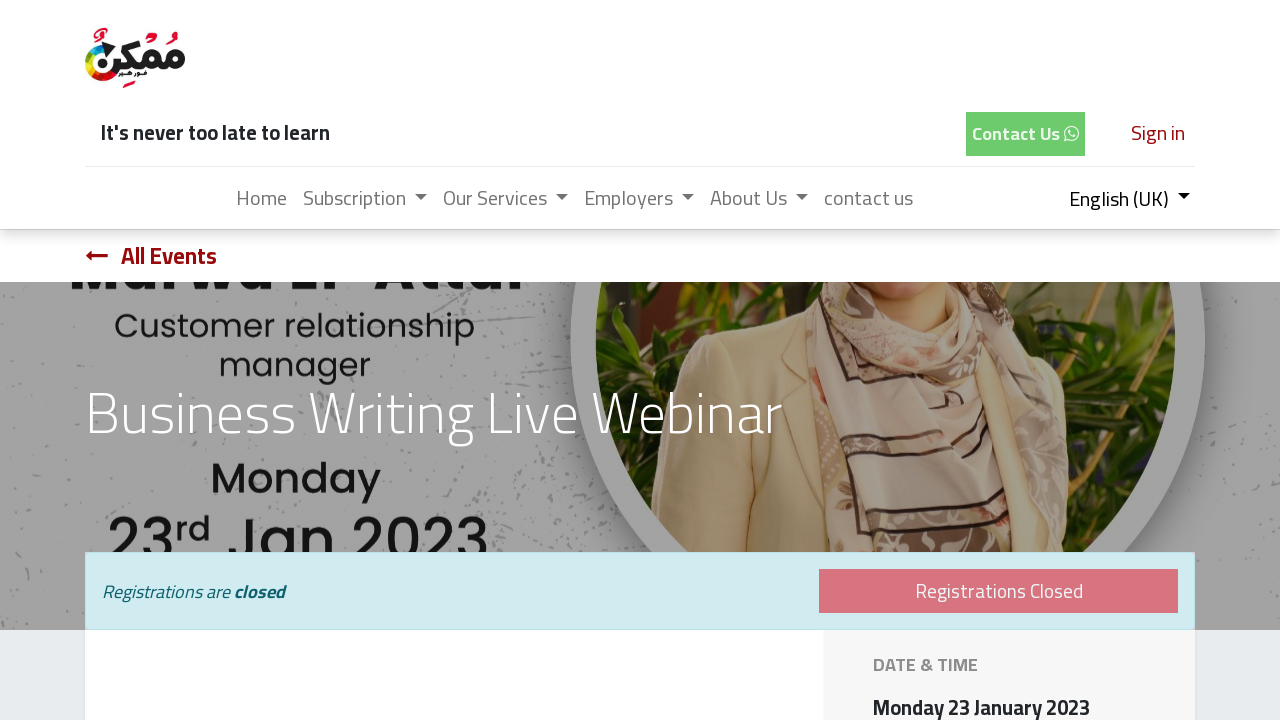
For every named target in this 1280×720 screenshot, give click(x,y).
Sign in (1158, 132)
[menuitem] (261, 198)
